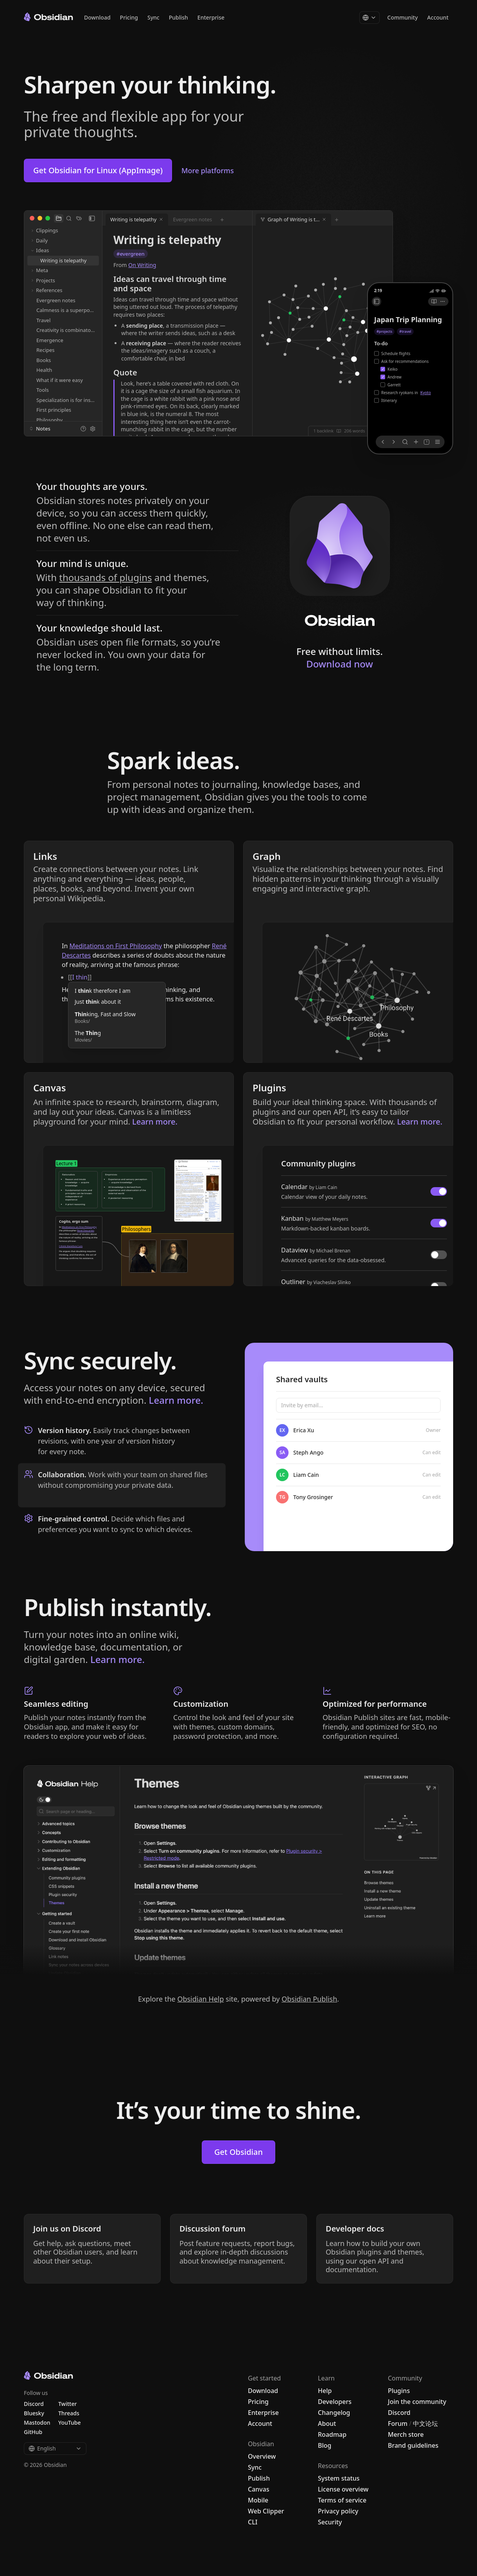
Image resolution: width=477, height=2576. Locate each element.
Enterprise (210, 17)
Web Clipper (266, 2511)
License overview (343, 2489)
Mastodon (37, 2422)
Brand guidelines (413, 2445)
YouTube (69, 2422)
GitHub (33, 2432)
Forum (397, 2423)
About (327, 2423)
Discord (399, 2412)
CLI (252, 2522)
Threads (68, 2413)
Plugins (399, 2390)
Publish (178, 17)
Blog (324, 2445)
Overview (262, 2456)
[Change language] (369, 17)
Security (330, 2522)
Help (325, 2390)
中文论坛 (425, 2423)
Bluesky (34, 2413)
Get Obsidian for (98, 170)
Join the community (417, 2401)
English (55, 2448)
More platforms (207, 170)
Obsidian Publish (309, 1999)
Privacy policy (338, 2511)
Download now (339, 663)
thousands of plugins (105, 577)
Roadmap (332, 2434)
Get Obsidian (238, 2152)
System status (339, 2478)
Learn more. (176, 1400)
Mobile (258, 2500)
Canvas (258, 2489)
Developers (334, 2401)
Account (437, 17)
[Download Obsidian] (340, 561)
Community (402, 17)
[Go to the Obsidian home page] (48, 17)
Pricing (129, 17)
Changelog (334, 2412)
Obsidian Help (200, 1999)
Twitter (67, 2403)
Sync (153, 17)
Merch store (406, 2434)
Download (97, 17)
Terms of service (342, 2500)
